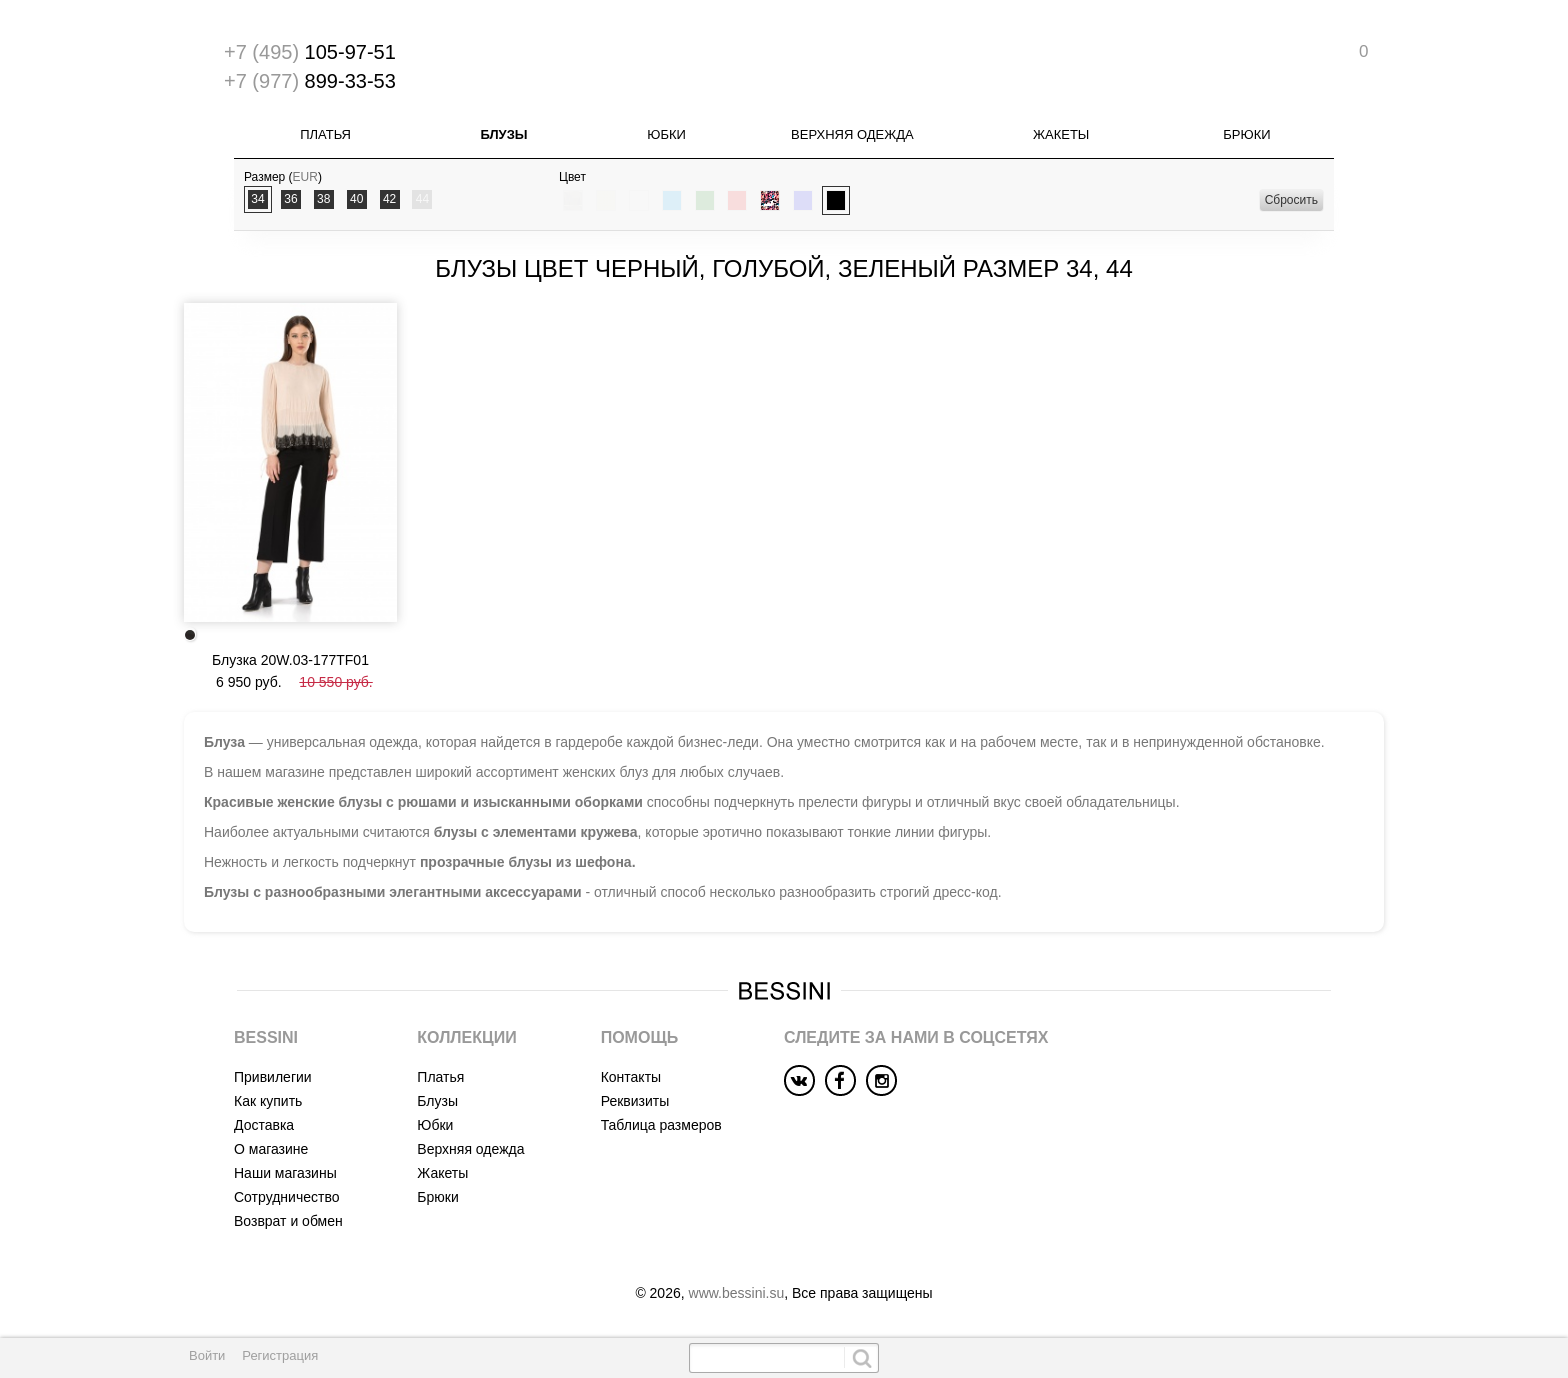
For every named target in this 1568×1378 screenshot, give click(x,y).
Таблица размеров (661, 1125)
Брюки (1246, 134)
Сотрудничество (286, 1197)
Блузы (503, 134)
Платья (325, 134)
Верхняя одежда (852, 134)
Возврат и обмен (288, 1221)
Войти (207, 1355)
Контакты (631, 1077)
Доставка (264, 1125)
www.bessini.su (737, 1293)
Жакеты (1061, 134)
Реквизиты (635, 1101)
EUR (305, 177)
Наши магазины (285, 1173)
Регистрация (280, 1355)
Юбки (666, 134)
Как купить (268, 1101)
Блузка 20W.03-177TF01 (290, 660)
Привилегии (273, 1077)
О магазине (271, 1149)
